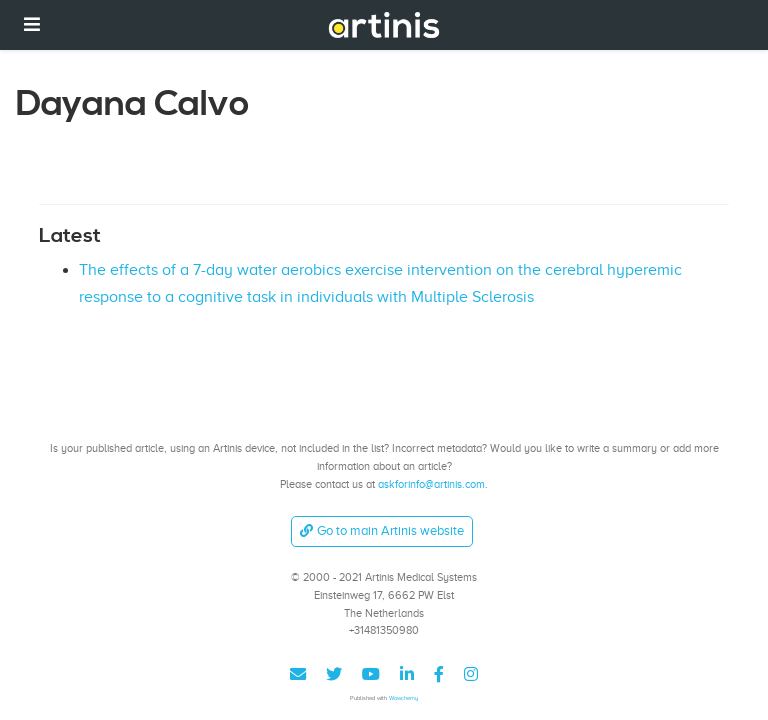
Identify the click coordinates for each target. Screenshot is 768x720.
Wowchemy (403, 697)
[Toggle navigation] (32, 24)
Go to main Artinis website (382, 530)
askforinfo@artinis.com (431, 484)
